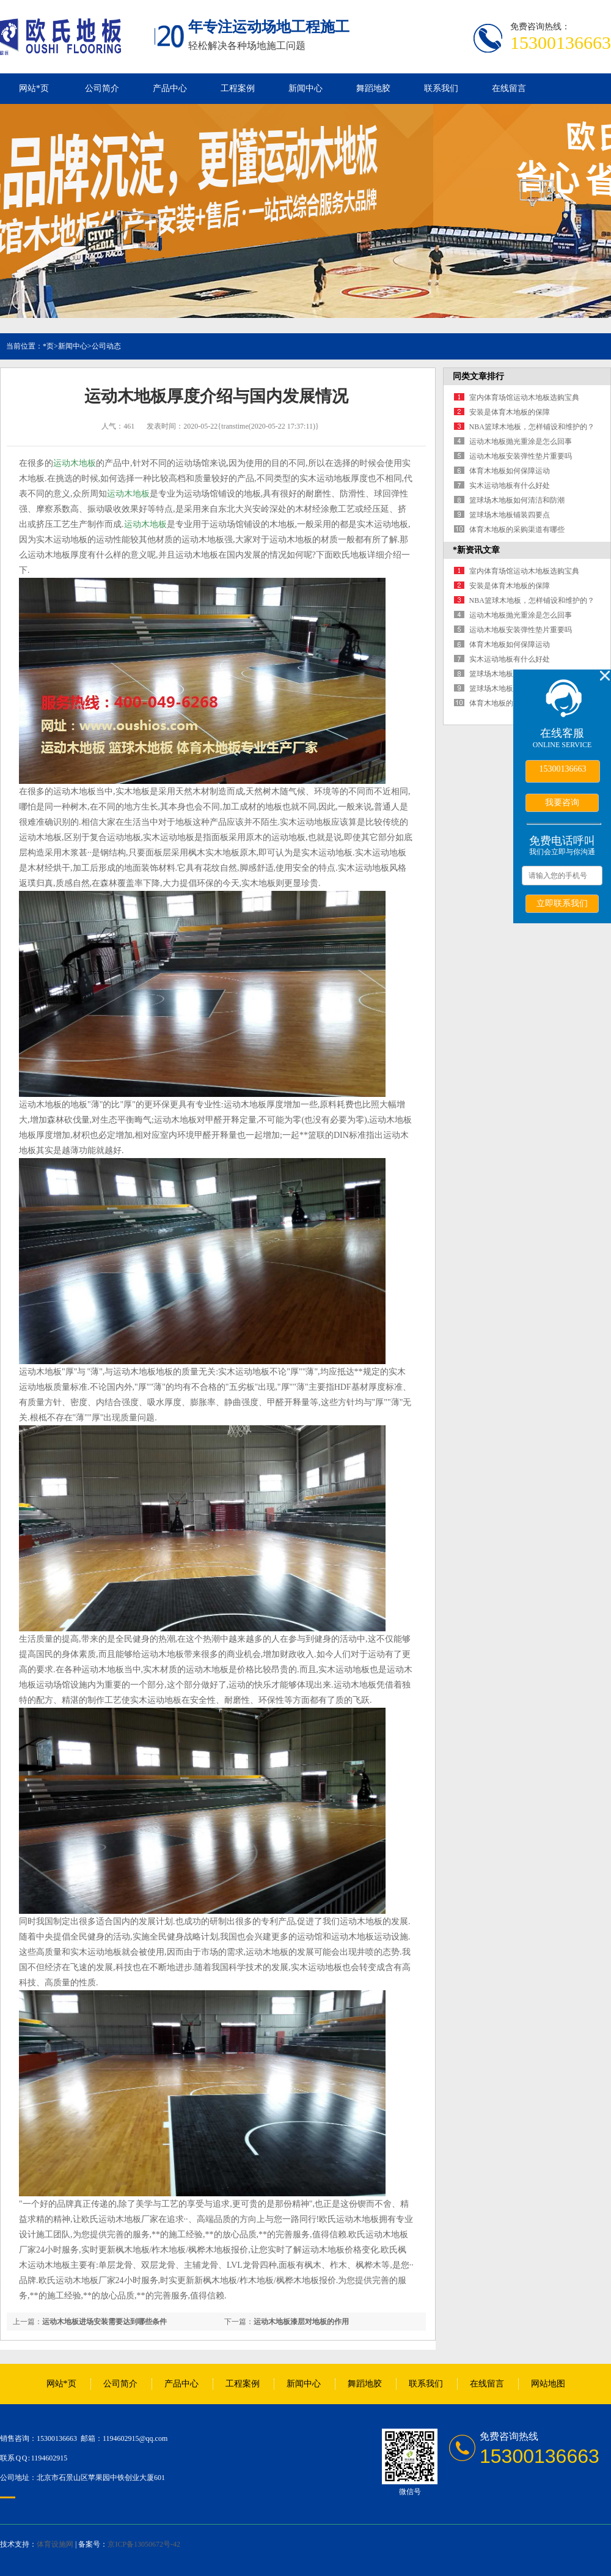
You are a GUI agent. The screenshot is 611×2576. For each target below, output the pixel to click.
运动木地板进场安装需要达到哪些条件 (104, 2321)
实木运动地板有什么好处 (509, 485)
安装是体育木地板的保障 (509, 412)
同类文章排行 (478, 376)
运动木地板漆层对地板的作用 (301, 2321)
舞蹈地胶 (373, 88)
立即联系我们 (562, 903)
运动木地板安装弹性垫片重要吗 (520, 456)
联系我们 (441, 88)
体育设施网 (55, 2544)
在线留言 (509, 88)
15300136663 (563, 768)
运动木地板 (74, 463)
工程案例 (238, 88)
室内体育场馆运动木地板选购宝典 (524, 397)
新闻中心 (305, 88)
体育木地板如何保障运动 (509, 471)
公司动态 (106, 346)
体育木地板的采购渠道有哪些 (517, 529)
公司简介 (102, 88)
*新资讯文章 (476, 550)
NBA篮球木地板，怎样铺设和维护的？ (532, 427)
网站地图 (548, 2383)
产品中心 (170, 88)
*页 (48, 346)
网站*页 (34, 88)
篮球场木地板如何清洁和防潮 (517, 500)
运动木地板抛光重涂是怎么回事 (520, 441)
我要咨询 (562, 802)
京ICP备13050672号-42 (144, 2544)
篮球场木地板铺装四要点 (509, 515)
